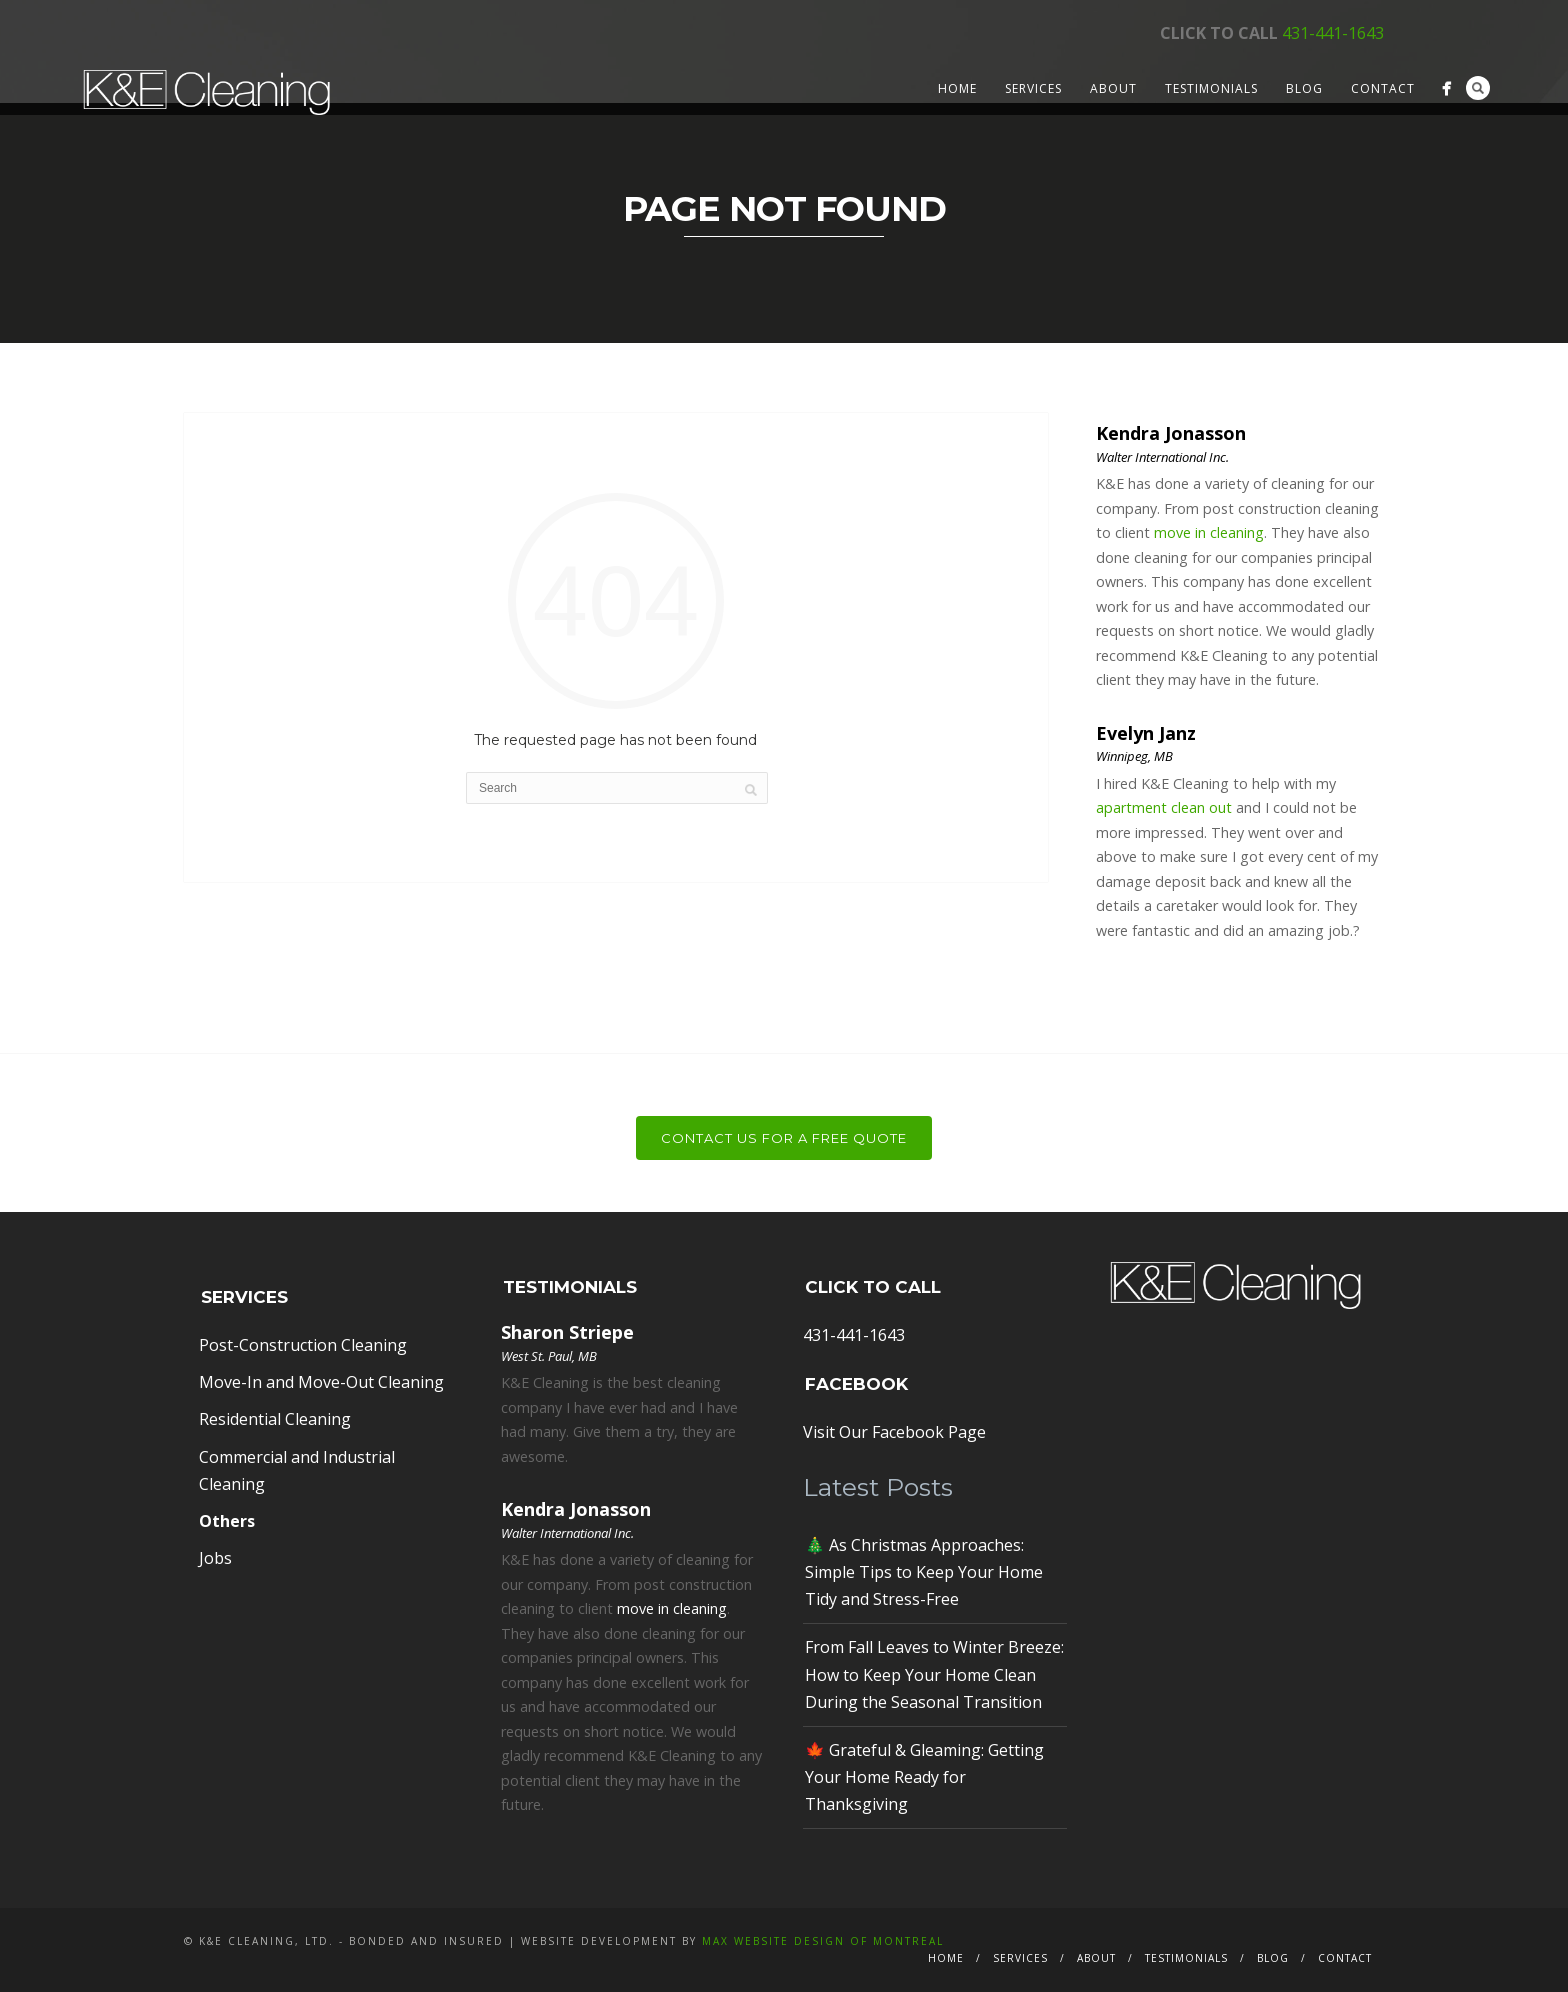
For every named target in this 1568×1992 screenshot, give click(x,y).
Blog (1304, 88)
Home (957, 88)
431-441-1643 (1333, 33)
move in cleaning (1209, 532)
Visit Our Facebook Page (894, 1432)
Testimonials (1211, 88)
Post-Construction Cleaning (303, 1345)
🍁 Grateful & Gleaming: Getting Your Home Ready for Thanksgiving (924, 1777)
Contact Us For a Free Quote (784, 1138)
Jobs (215, 1558)
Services (1033, 88)
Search (1478, 88)
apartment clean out (1164, 807)
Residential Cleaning (275, 1419)
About (1113, 88)
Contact (1383, 88)
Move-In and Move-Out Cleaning (321, 1382)
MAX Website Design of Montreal (823, 1941)
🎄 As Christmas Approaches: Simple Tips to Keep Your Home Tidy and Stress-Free (924, 1572)
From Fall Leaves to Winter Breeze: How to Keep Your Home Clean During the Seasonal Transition (934, 1674)
